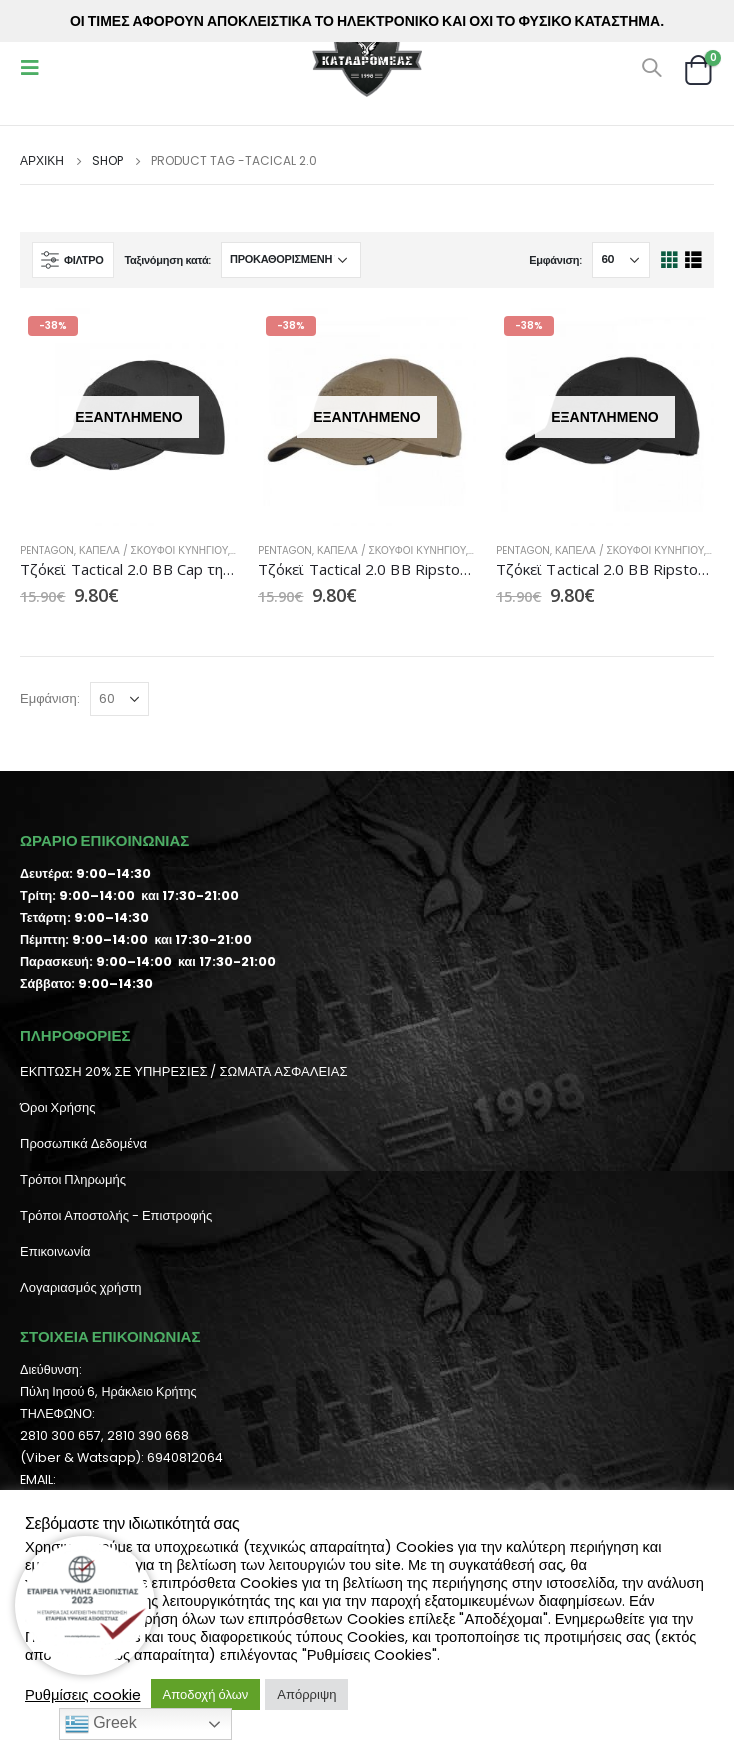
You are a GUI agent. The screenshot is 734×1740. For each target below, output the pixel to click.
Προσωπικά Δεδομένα (83, 1143)
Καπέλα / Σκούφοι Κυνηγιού (153, 550)
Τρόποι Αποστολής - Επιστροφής (116, 1215)
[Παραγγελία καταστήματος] (291, 260)
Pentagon (47, 550)
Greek (101, 1724)
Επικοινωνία (55, 1251)
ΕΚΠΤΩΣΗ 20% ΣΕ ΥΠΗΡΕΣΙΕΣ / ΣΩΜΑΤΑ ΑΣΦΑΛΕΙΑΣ (183, 1071)
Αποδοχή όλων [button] (206, 1694)
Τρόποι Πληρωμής (73, 1179)
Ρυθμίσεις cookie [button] (83, 1695)
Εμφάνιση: (555, 260)
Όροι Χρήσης (57, 1107)
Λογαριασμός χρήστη (81, 1287)
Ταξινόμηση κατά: (167, 260)
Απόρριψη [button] (306, 1694)
